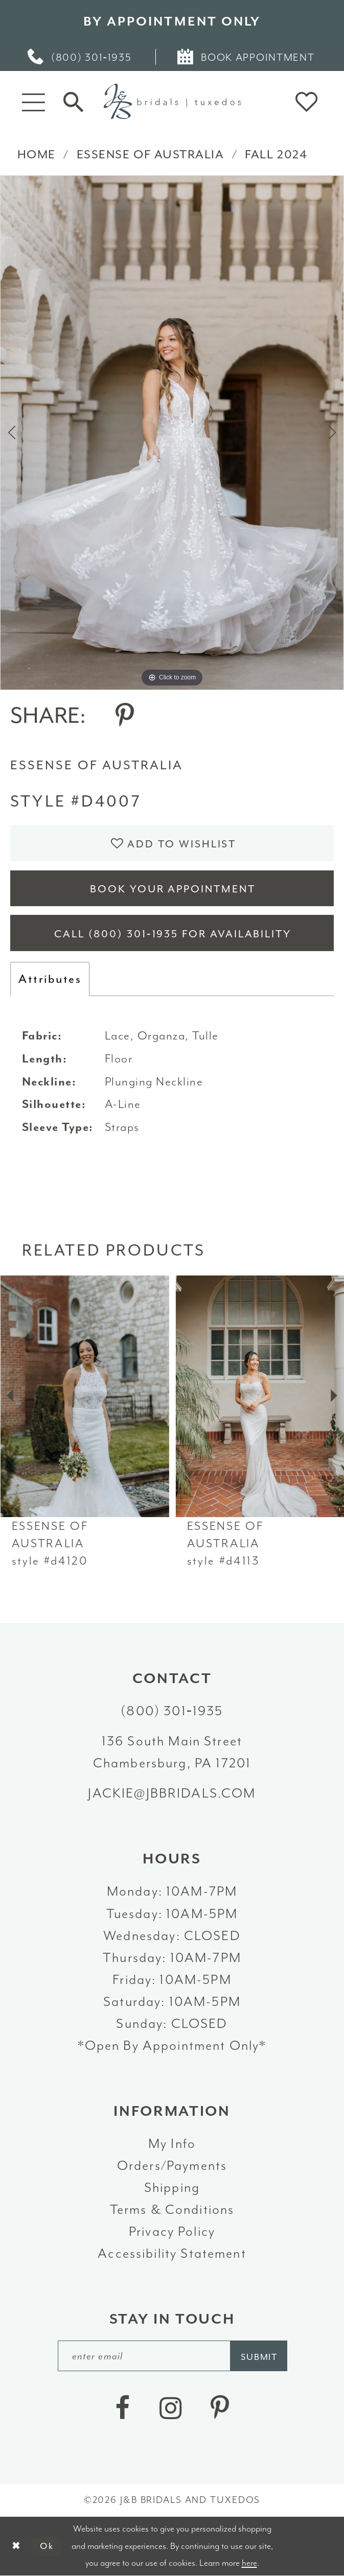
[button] (33, 101)
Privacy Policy (172, 2231)
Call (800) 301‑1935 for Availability (172, 933)
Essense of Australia (150, 154)
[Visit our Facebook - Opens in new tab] (122, 2408)
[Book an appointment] (246, 56)
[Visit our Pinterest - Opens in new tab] (220, 2408)
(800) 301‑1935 (172, 1710)
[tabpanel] (172, 433)
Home (36, 154)
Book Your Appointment (172, 888)
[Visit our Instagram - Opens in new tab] (170, 2408)
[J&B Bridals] (172, 101)
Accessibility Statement (172, 2253)
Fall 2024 (276, 154)
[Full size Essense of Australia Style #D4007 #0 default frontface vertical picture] (172, 433)
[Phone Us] (80, 56)
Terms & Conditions (172, 2209)
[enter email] (172, 2356)
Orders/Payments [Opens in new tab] (172, 2165)
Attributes (49, 978)
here (249, 2562)
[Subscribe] (258, 2356)
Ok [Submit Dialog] (47, 2545)
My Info (172, 2143)
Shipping (172, 2187)
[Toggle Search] (73, 101)
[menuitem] (80, 56)
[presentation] (84, 1396)
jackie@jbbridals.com (172, 1793)
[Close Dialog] (16, 2546)
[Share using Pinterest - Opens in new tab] (125, 716)
